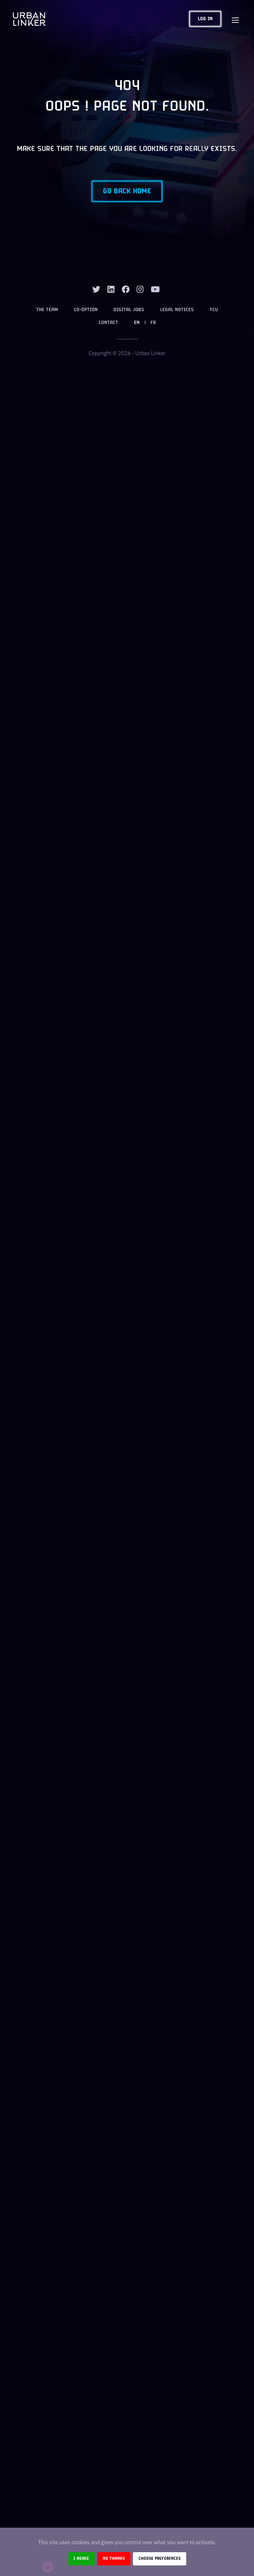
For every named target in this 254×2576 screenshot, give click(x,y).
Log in (205, 19)
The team (47, 310)
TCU (214, 310)
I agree (81, 2558)
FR (153, 323)
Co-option (86, 310)
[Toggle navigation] (235, 19)
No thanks (114, 2558)
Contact (108, 323)
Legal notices (177, 310)
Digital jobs (128, 310)
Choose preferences (160, 2558)
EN (137, 323)
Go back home (127, 191)
